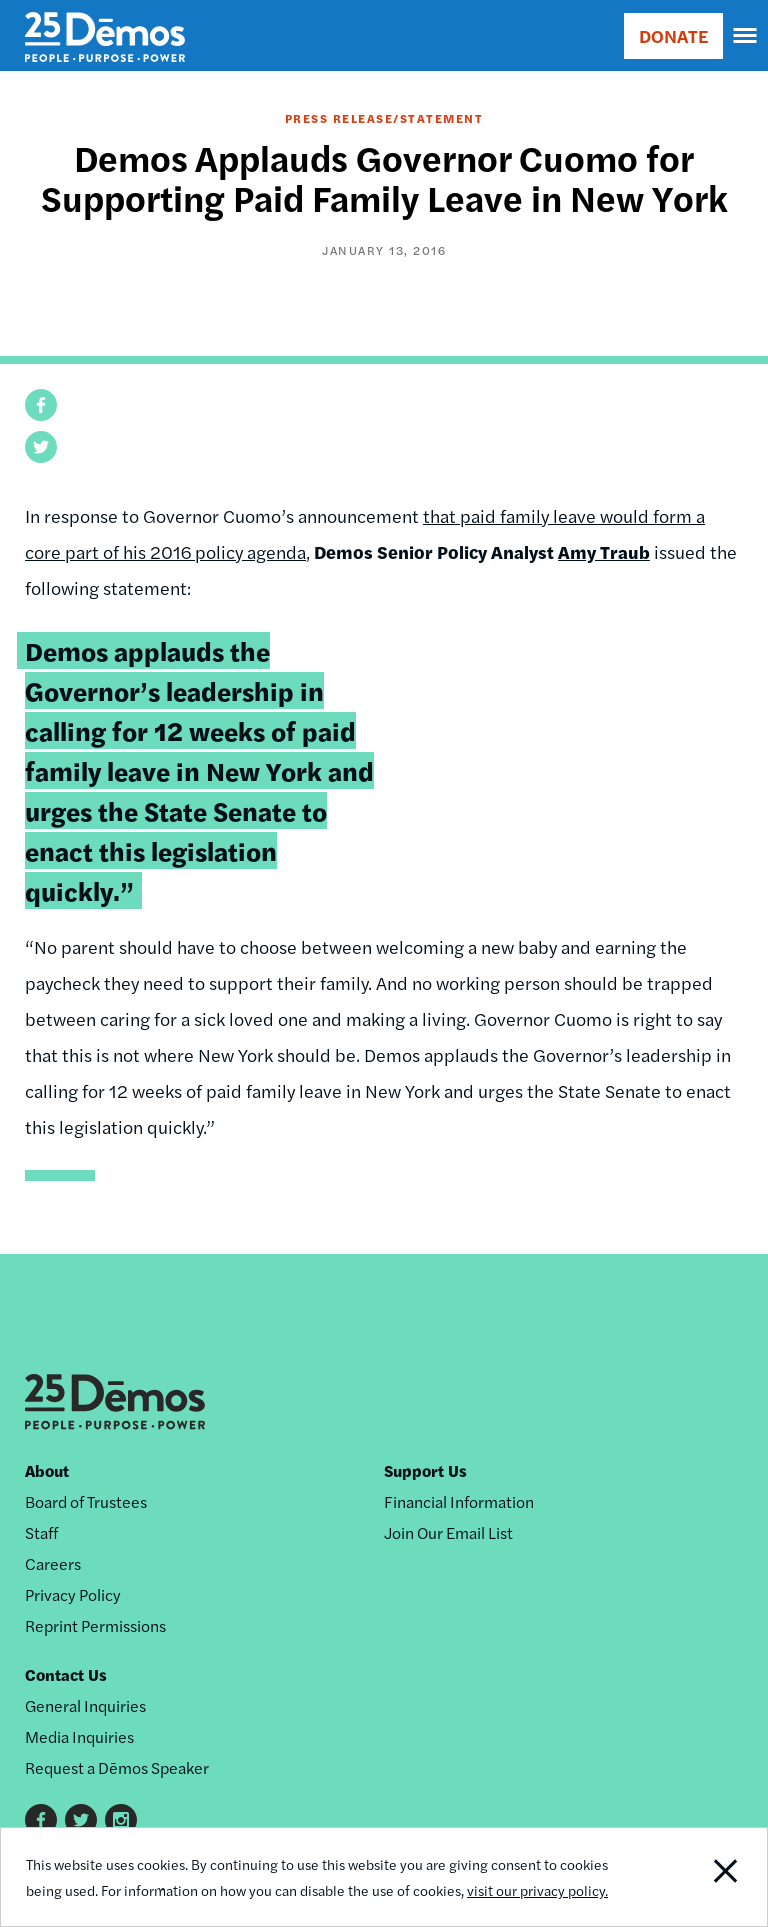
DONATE (673, 35)
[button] (41, 405)
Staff (41, 1532)
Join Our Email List (448, 1532)
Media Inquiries (79, 1736)
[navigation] (746, 36)
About (47, 1470)
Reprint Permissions (95, 1625)
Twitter (81, 1820)
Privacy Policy (73, 1594)
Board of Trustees (86, 1501)
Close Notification (693, 1877)
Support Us (425, 1470)
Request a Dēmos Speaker (117, 1767)
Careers (53, 1563)
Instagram (121, 1820)
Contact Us (66, 1674)
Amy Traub (604, 551)
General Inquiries (85, 1705)
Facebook (41, 1820)
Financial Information (459, 1501)
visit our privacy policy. (537, 1890)
